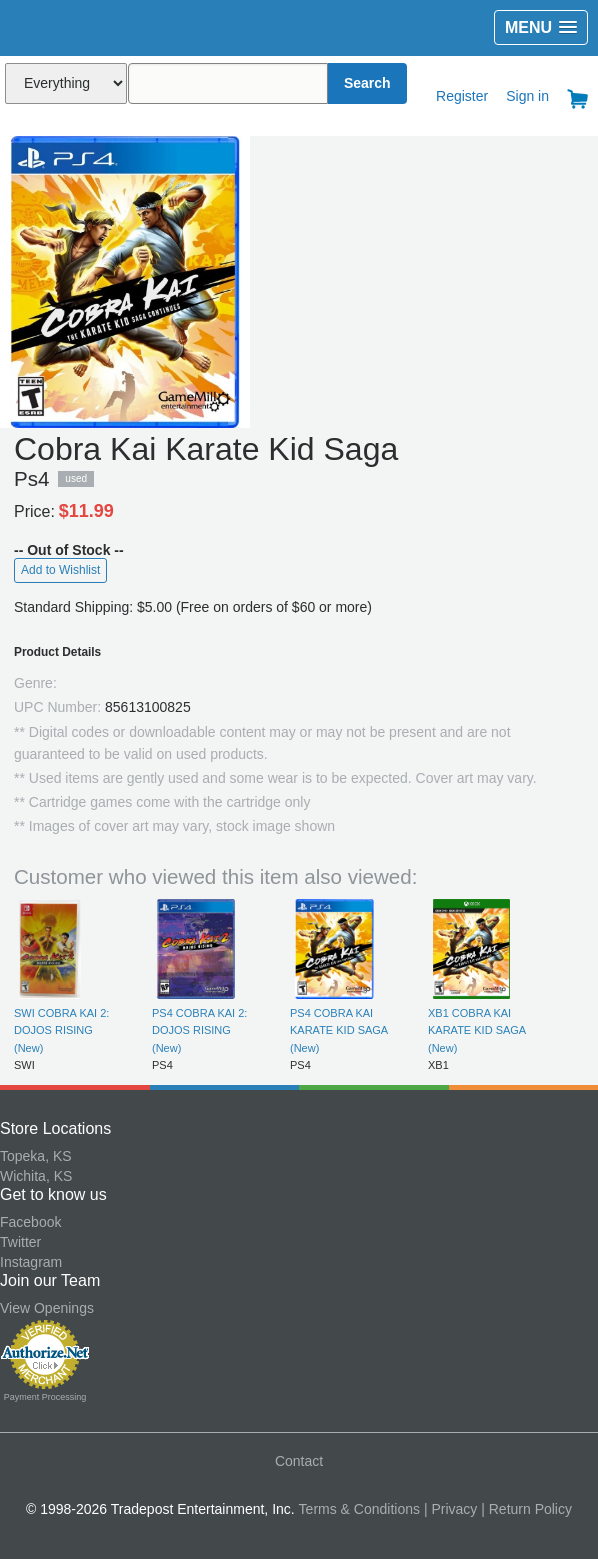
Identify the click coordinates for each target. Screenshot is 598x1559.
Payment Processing (45, 1397)
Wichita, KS (36, 1176)
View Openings (47, 1308)
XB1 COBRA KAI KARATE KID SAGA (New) (477, 1030)
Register (462, 96)
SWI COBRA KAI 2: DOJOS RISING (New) (61, 1030)
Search (367, 83)
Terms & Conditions (359, 1509)
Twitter (20, 1242)
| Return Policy (526, 1509)
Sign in (527, 96)
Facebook (30, 1222)
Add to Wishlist (60, 570)
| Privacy (450, 1509)
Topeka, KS (36, 1156)
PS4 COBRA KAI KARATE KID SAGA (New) (339, 1030)
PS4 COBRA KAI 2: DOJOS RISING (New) (199, 1030)
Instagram (31, 1262)
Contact (299, 1461)
